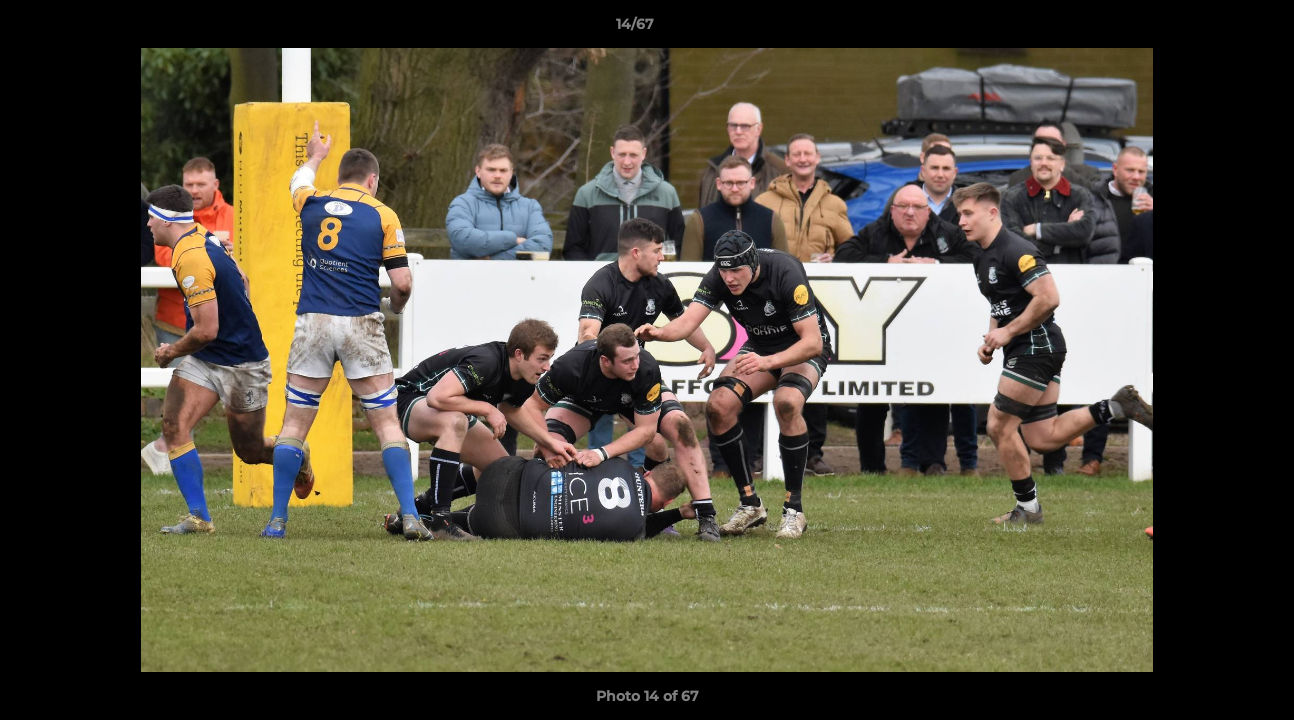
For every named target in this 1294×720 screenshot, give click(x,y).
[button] (1210, 29)
